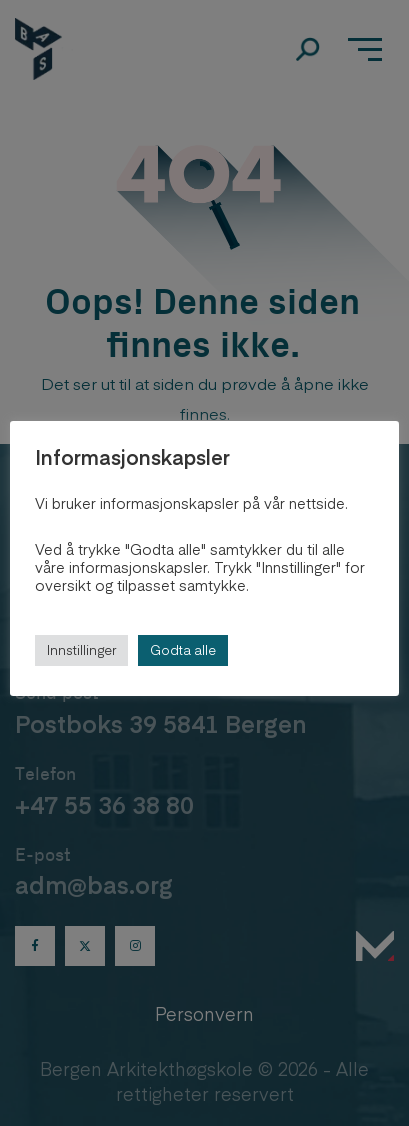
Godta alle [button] (183, 650)
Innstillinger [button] (81, 650)
